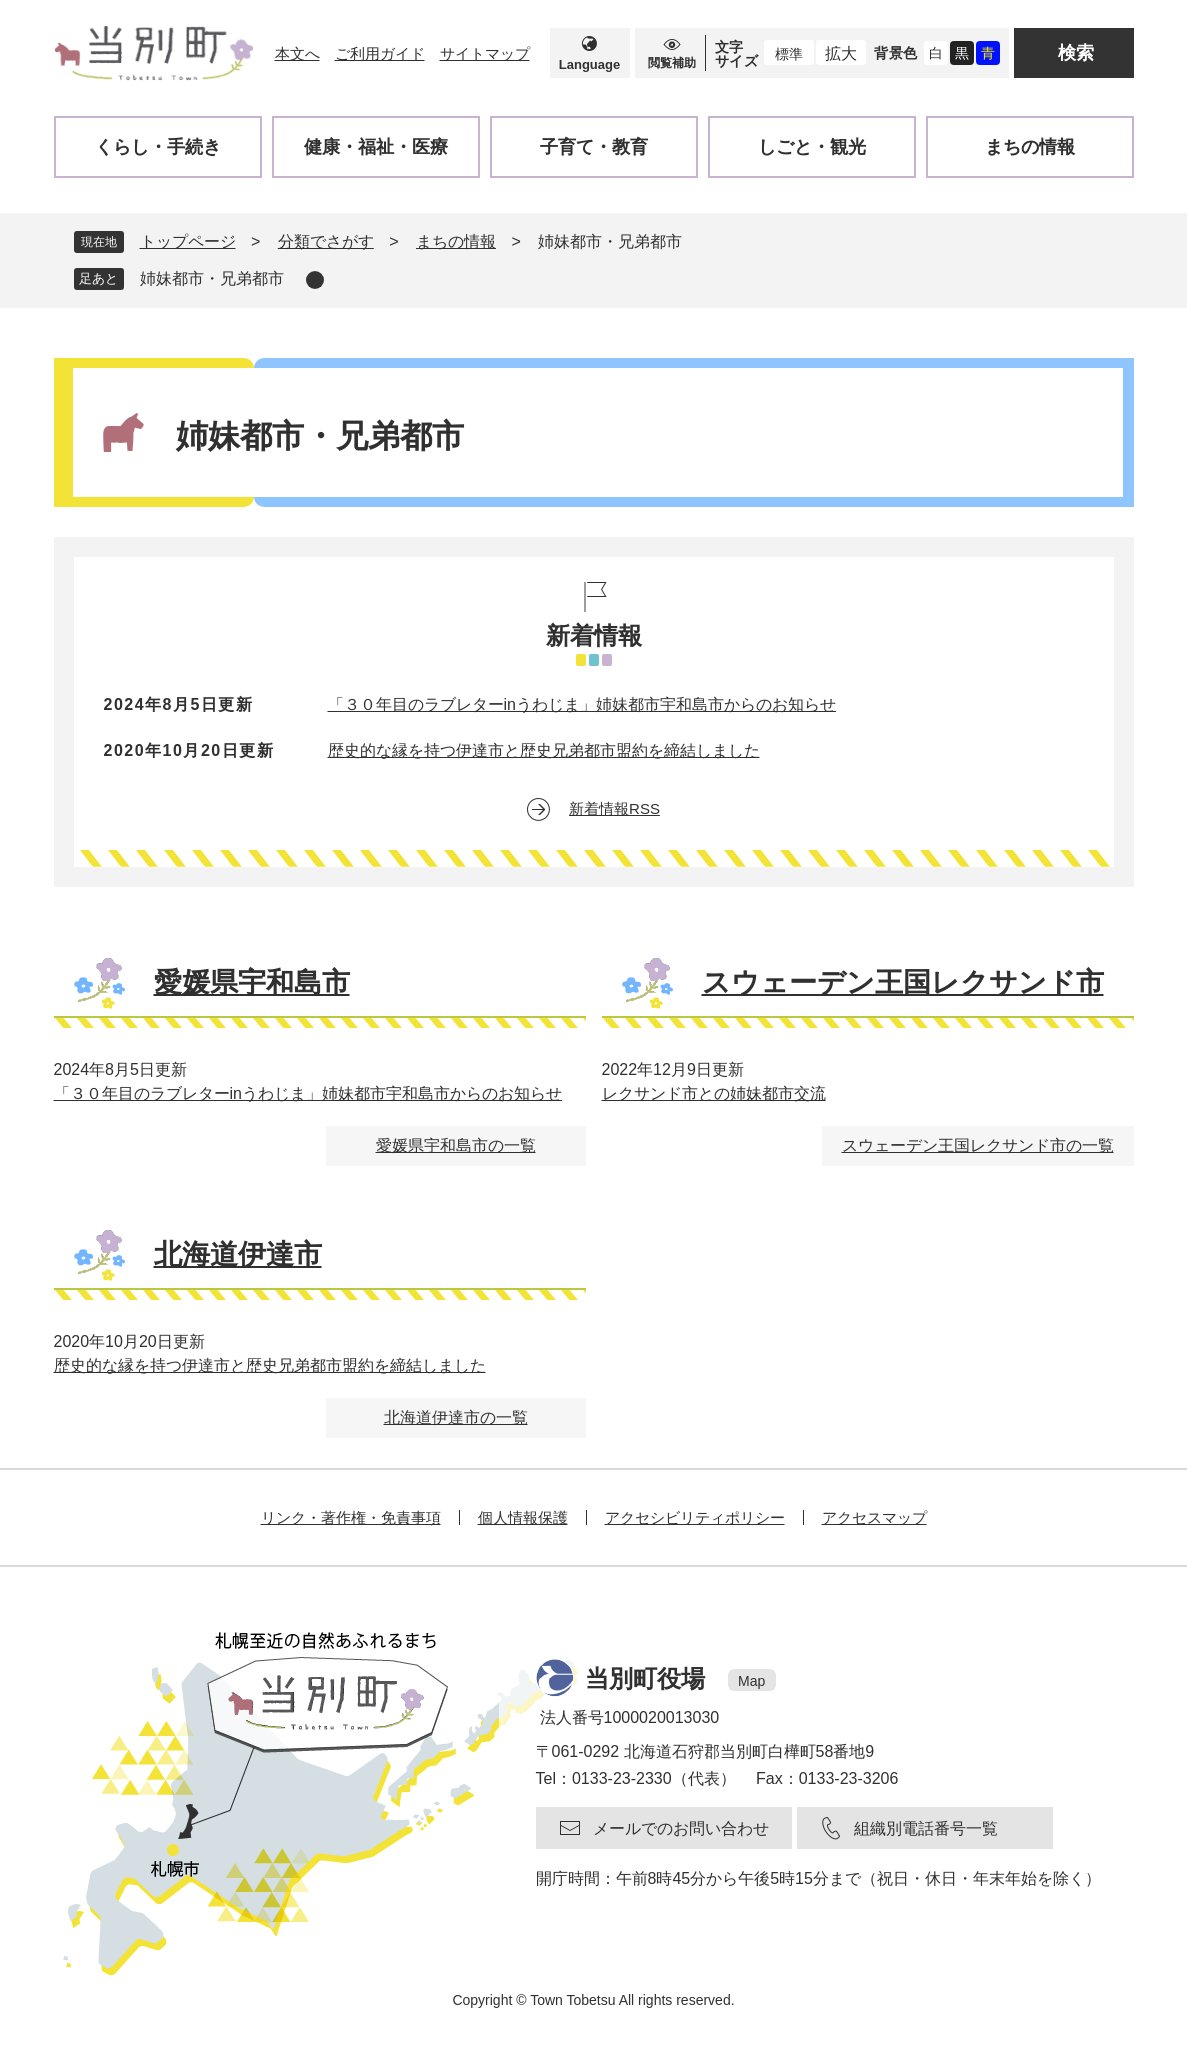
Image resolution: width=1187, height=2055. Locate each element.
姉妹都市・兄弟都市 (212, 278)
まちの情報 (456, 241)
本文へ (297, 53)
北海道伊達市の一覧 (456, 1417)
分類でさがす (326, 241)
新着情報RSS (614, 808)
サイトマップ (485, 53)
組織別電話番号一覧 (926, 1828)
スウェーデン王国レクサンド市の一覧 (978, 1145)
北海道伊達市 (238, 1254)
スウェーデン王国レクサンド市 (903, 982)
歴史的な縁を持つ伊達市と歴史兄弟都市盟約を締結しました (544, 750)
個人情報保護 (523, 1517)
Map (751, 1681)
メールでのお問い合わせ (681, 1828)
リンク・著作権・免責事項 (351, 1517)
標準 (789, 54)
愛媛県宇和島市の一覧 (456, 1145)
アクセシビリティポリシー (695, 1517)
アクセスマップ (874, 1517)
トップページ (188, 241)
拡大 (841, 53)
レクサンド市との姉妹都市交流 (714, 1093)
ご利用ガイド (380, 53)
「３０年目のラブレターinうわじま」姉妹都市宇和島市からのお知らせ (582, 704)
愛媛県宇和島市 (252, 982)
